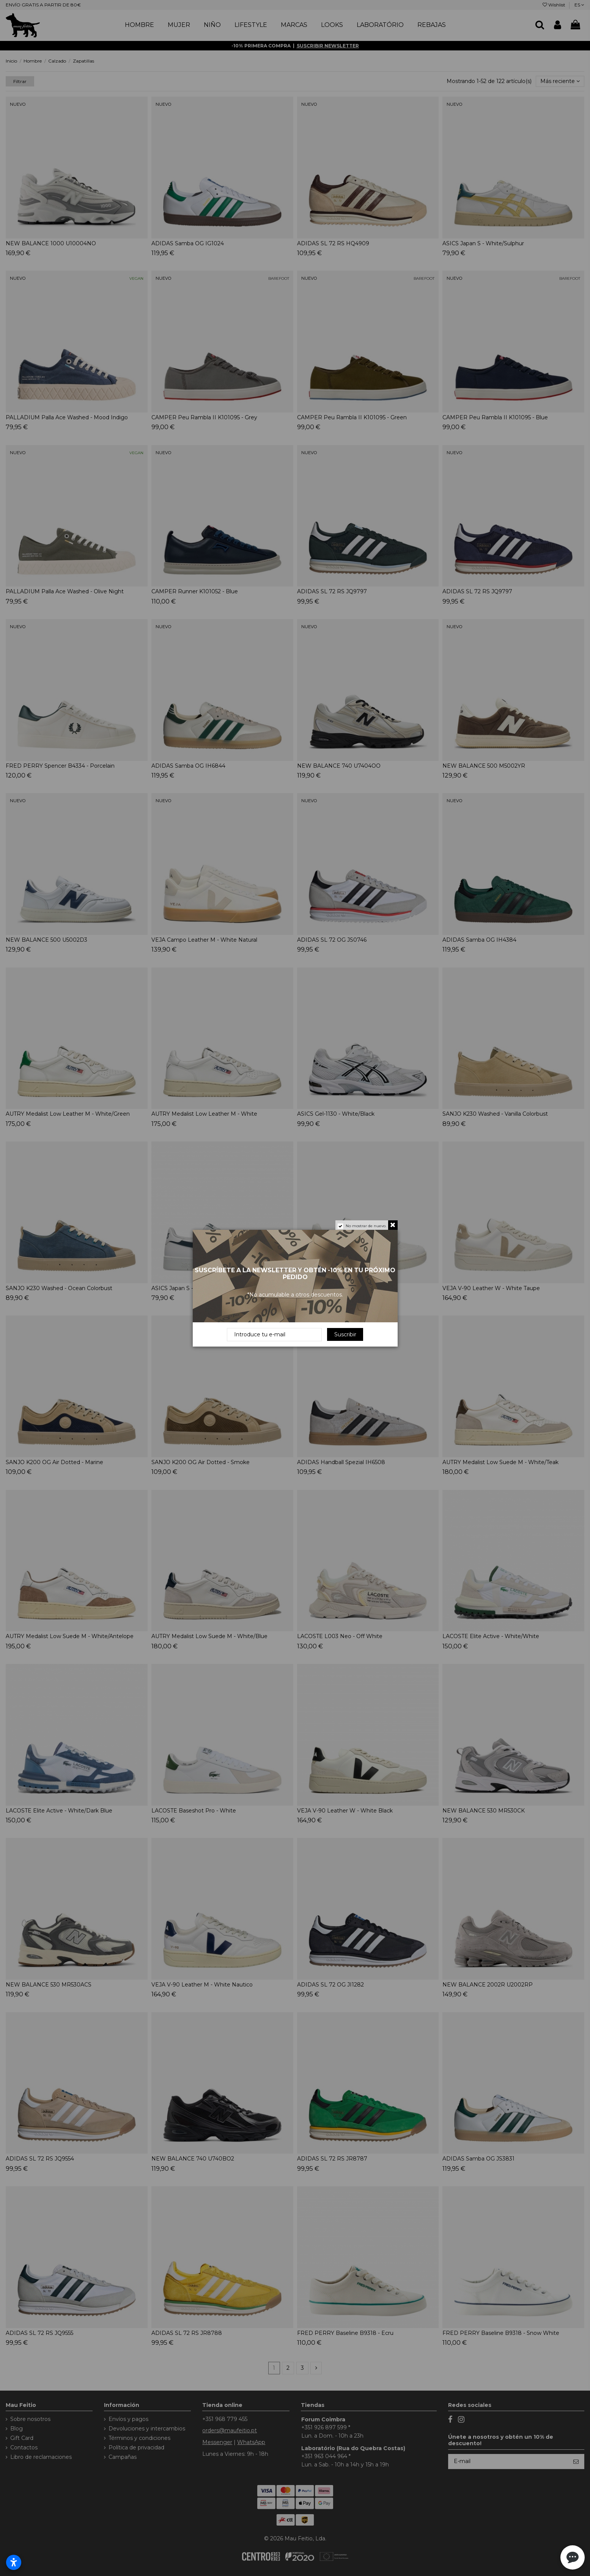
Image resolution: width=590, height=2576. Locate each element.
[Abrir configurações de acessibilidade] (13, 2562)
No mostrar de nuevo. (366, 1225)
